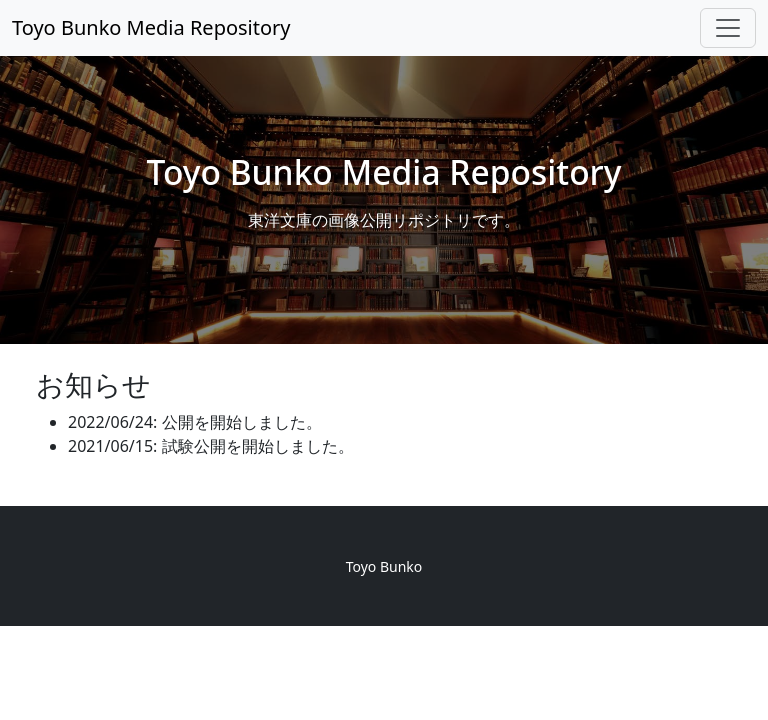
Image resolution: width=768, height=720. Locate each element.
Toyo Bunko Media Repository (151, 27)
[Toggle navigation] (728, 28)
